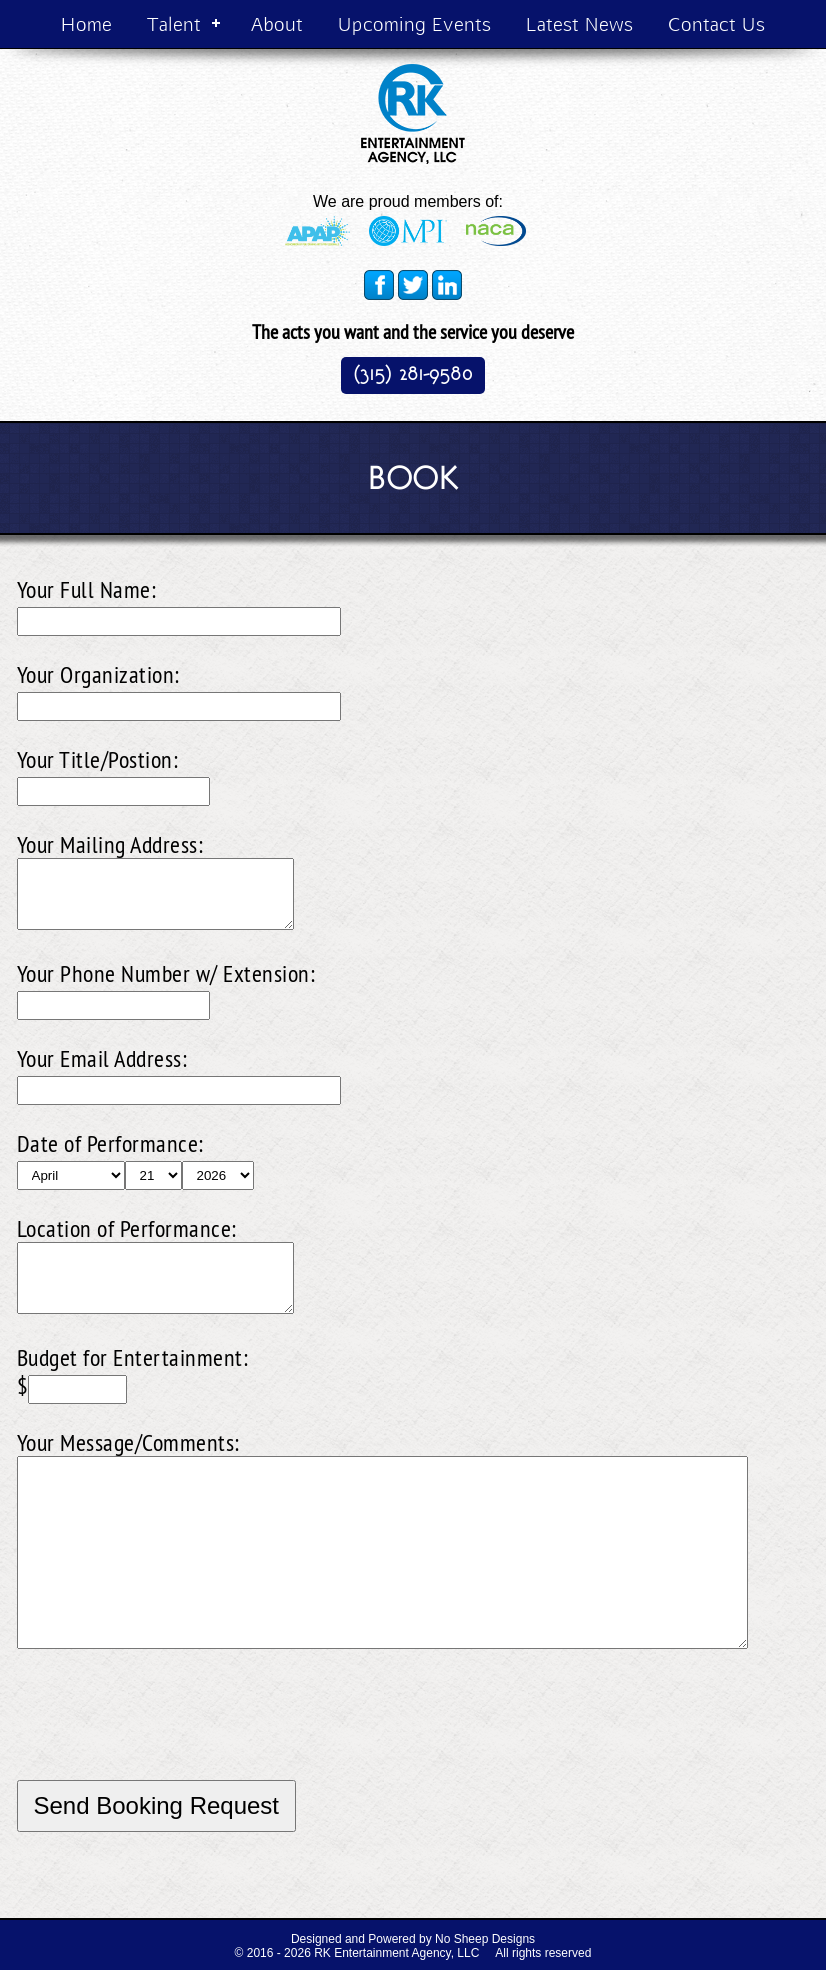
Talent (174, 23)
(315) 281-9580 (413, 373)
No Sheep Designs (485, 1939)
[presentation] (169, 1741)
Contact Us (716, 23)
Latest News (579, 23)
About (277, 23)
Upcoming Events (414, 23)
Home (86, 23)
